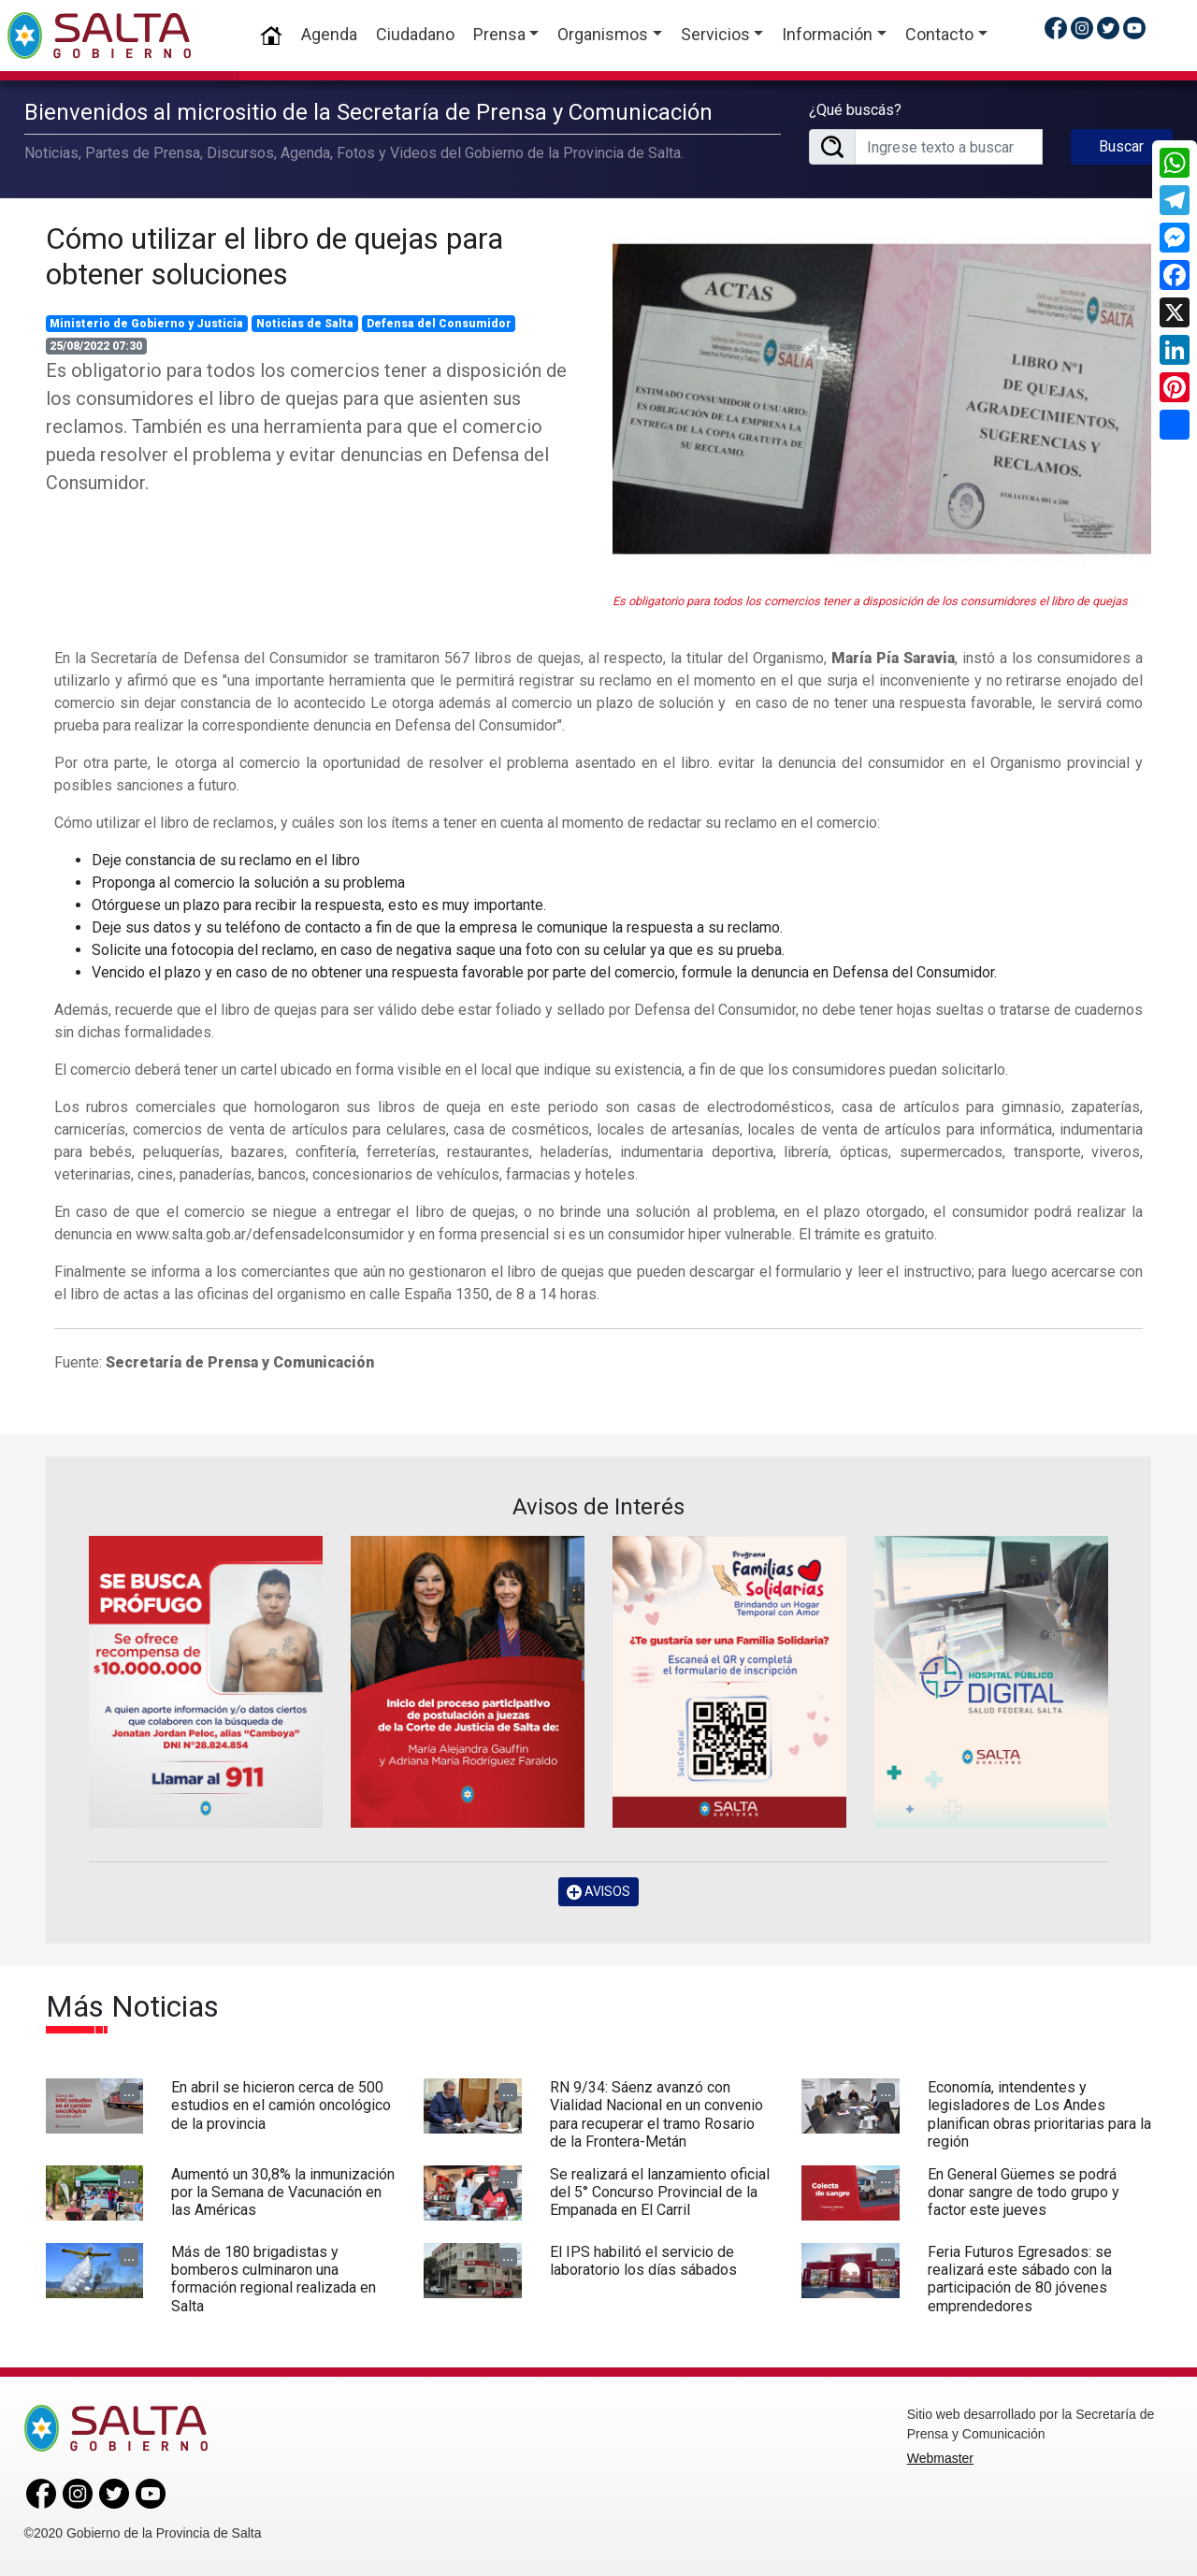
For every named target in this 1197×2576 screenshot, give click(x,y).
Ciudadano (415, 34)
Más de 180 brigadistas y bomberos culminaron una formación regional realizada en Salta (273, 2279)
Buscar (1121, 146)
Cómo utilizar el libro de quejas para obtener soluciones (274, 256)
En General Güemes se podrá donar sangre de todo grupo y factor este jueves (1023, 2192)
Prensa (499, 34)
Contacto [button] (939, 34)
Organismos (602, 34)
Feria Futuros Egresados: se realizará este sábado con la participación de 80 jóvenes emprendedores (1020, 2279)
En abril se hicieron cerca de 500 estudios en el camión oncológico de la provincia (281, 2105)
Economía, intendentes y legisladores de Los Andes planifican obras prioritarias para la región (1039, 2114)
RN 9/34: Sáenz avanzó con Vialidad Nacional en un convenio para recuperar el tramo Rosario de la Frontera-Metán (656, 2114)
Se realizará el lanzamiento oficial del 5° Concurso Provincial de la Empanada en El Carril (660, 2192)
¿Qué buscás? (855, 110)
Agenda (329, 34)
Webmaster (940, 2458)
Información (827, 34)
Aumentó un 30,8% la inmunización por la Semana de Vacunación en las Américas (283, 2192)
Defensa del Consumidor (439, 323)
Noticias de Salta (304, 323)
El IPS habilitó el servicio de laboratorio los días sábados (643, 2261)
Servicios (715, 34)
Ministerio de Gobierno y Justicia (146, 323)
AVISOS (598, 1892)
